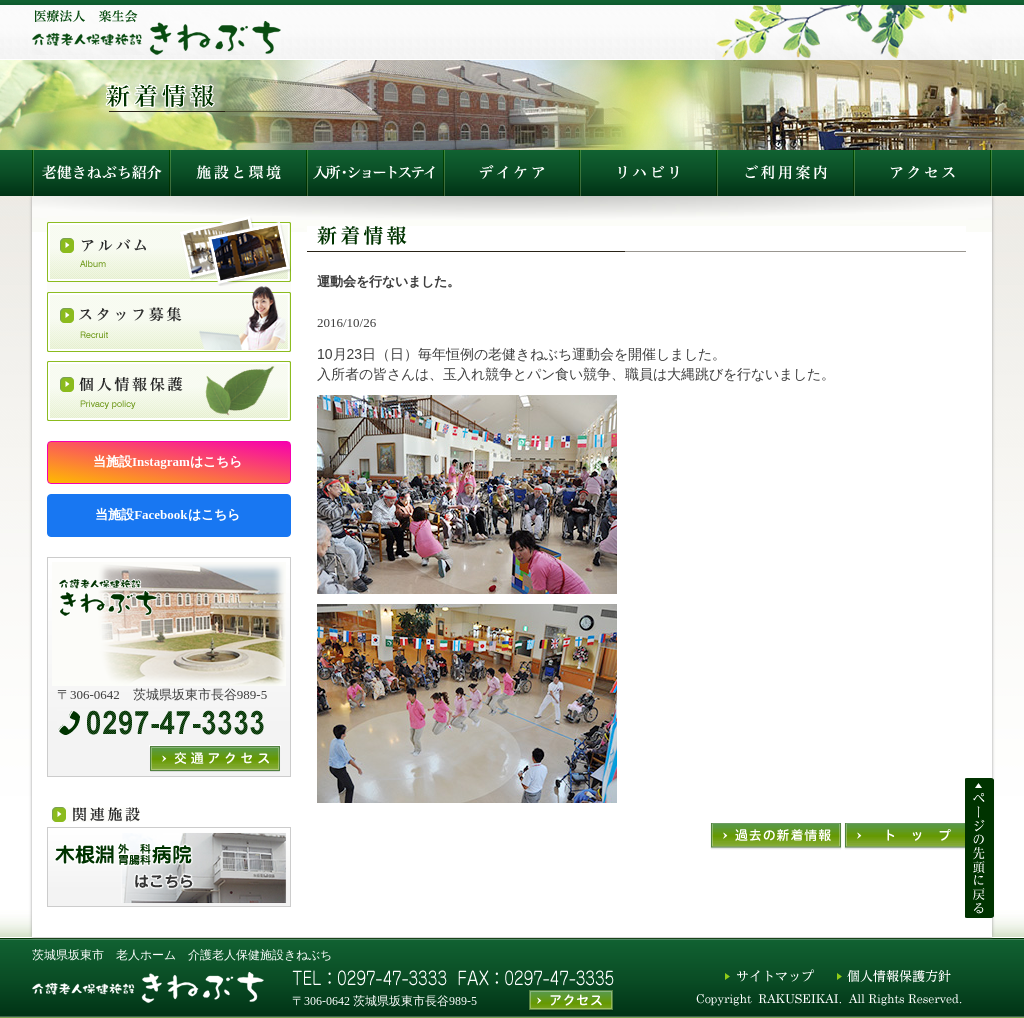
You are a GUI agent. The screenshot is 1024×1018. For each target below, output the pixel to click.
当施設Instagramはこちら (169, 461)
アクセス (785, 173)
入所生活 (374, 173)
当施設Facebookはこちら (169, 514)
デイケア (511, 173)
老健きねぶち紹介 (100, 173)
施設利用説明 (648, 173)
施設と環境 (237, 173)
